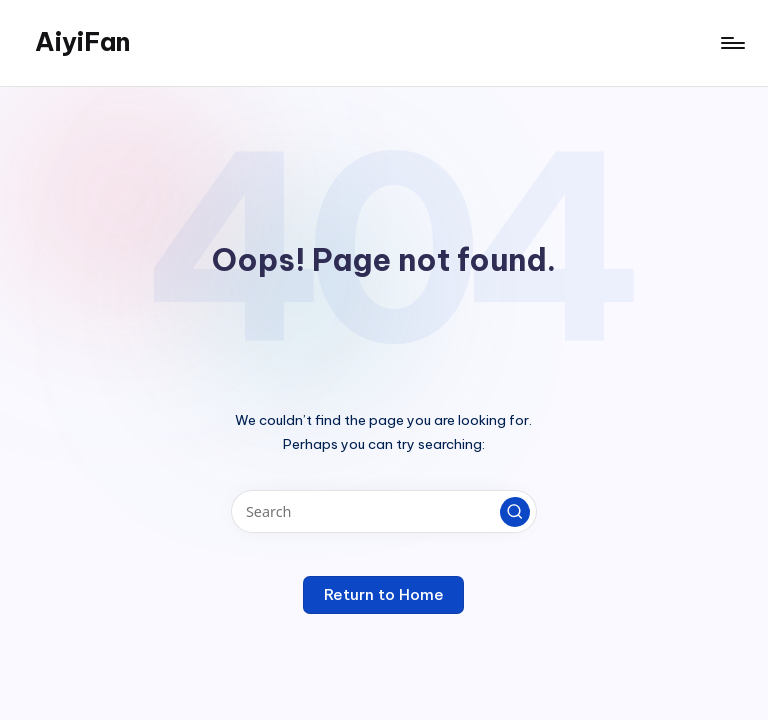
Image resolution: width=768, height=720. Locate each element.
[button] (515, 512)
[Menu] (731, 43)
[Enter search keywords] (383, 511)
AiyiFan (82, 42)
